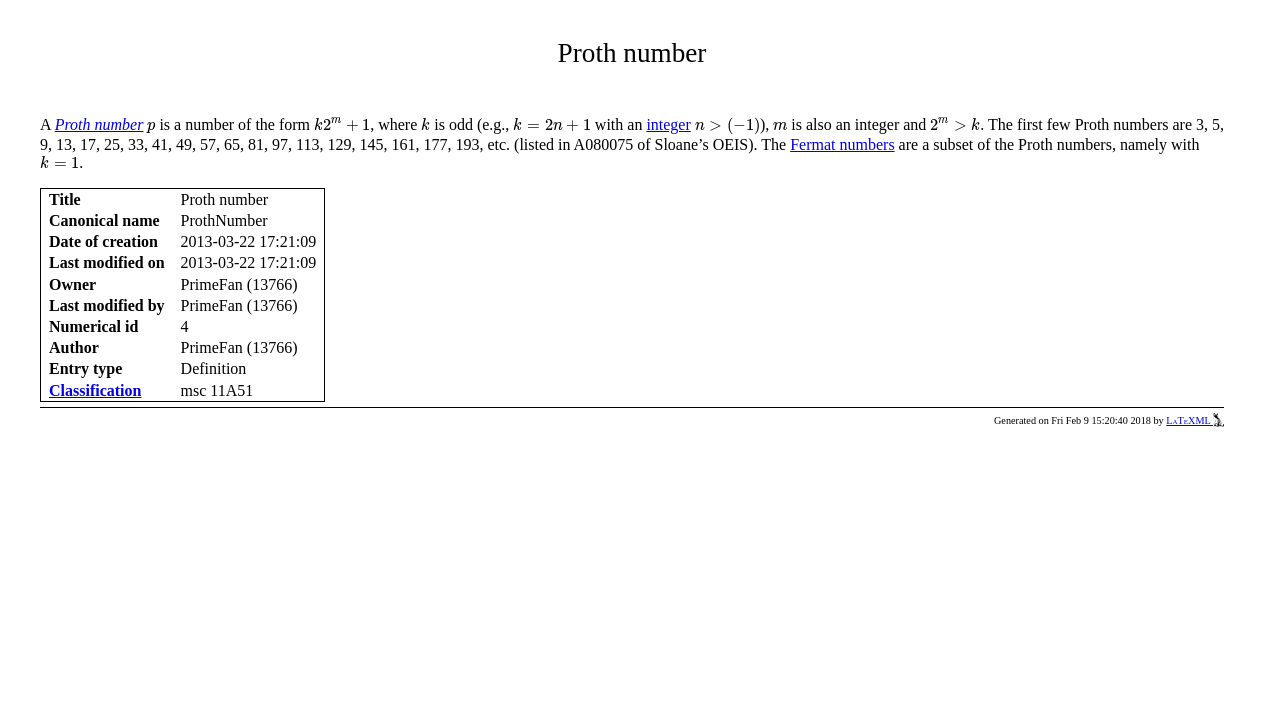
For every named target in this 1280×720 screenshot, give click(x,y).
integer (668, 124)
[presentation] (151, 128)
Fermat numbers (842, 144)
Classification (95, 390)
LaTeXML (1195, 420)
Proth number (99, 124)
